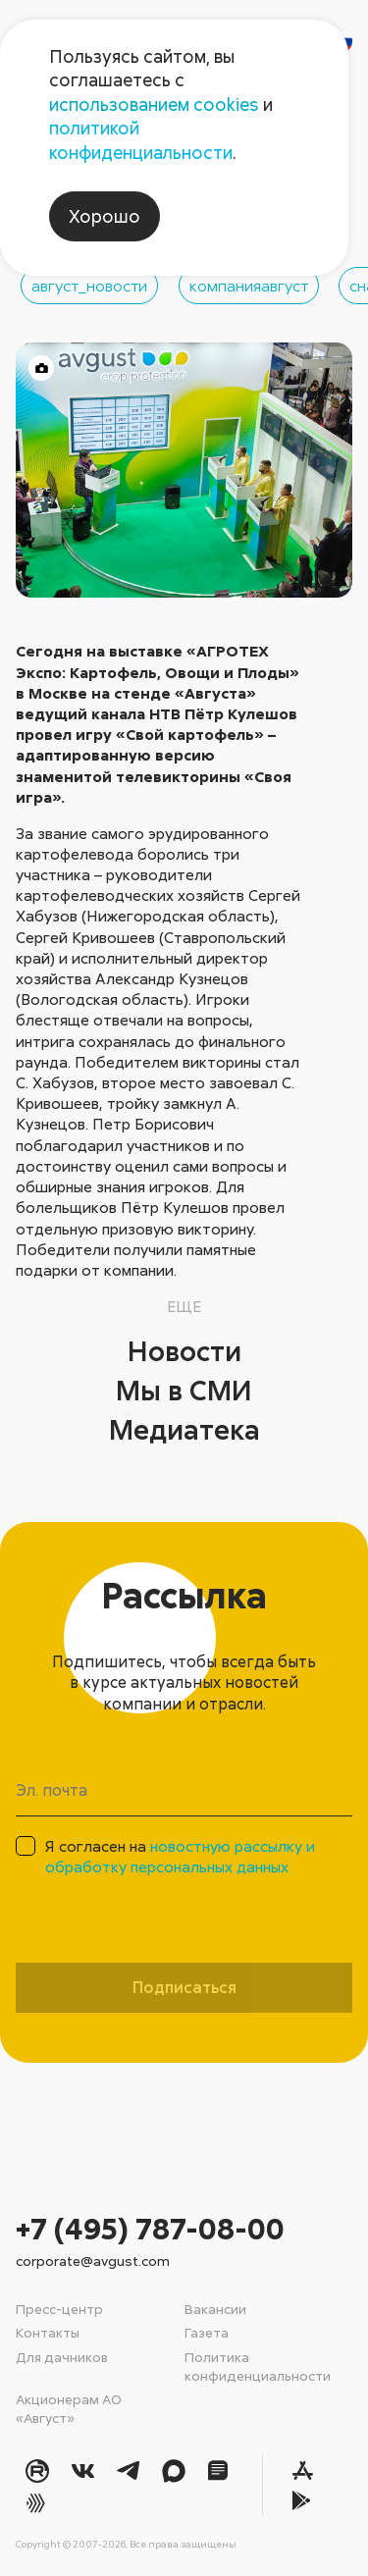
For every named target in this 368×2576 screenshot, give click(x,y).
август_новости (89, 285)
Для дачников (62, 2356)
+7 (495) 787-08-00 (150, 2228)
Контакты (47, 2332)
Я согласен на (180, 1856)
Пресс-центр (59, 2308)
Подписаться (184, 1987)
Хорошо (104, 216)
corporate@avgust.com (93, 2260)
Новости (184, 1350)
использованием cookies (154, 104)
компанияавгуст (248, 285)
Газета (206, 2332)
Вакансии (215, 2308)
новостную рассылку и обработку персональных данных (180, 1856)
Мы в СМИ (184, 1389)
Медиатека (184, 1429)
